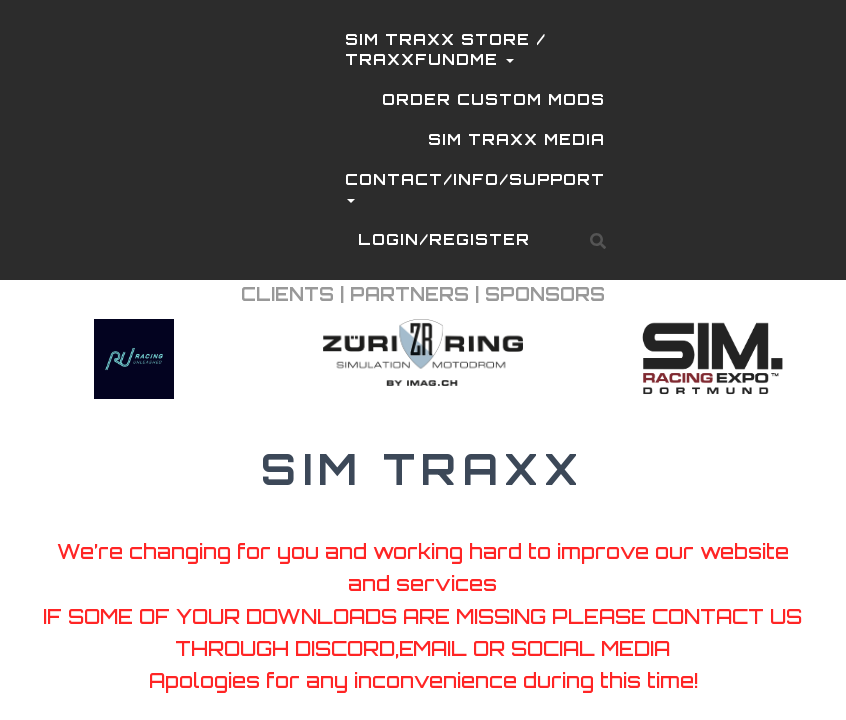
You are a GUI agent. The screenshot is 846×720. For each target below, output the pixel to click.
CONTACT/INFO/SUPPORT (475, 189)
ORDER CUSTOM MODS (493, 99)
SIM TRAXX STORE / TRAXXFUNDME (445, 49)
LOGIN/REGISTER (444, 239)
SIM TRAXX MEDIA (516, 139)
